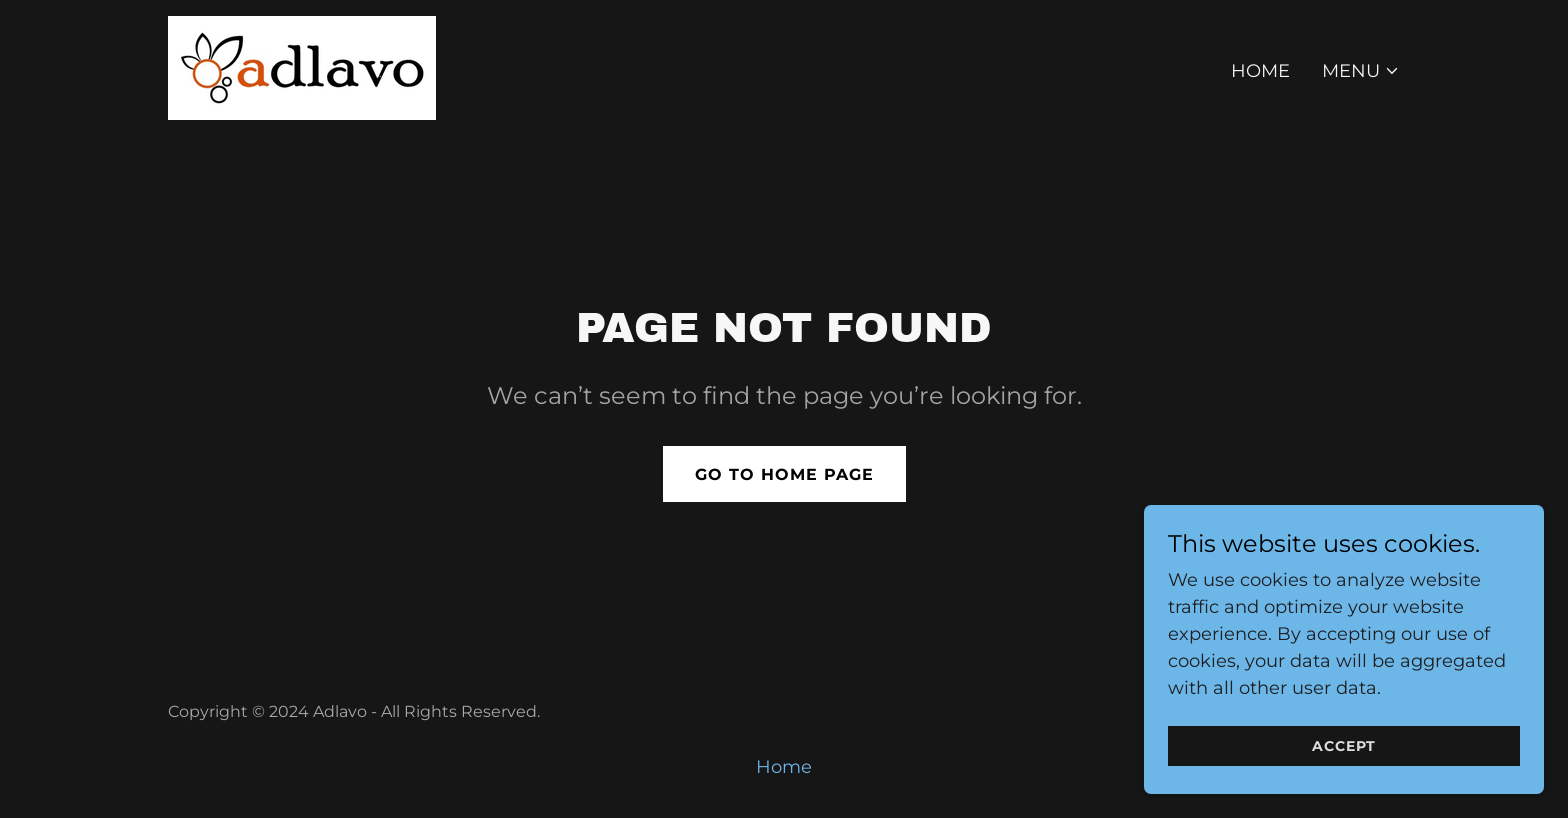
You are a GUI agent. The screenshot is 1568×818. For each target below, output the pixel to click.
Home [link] (1260, 71)
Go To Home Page (784, 474)
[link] (302, 67)
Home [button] (784, 767)
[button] (1361, 71)
